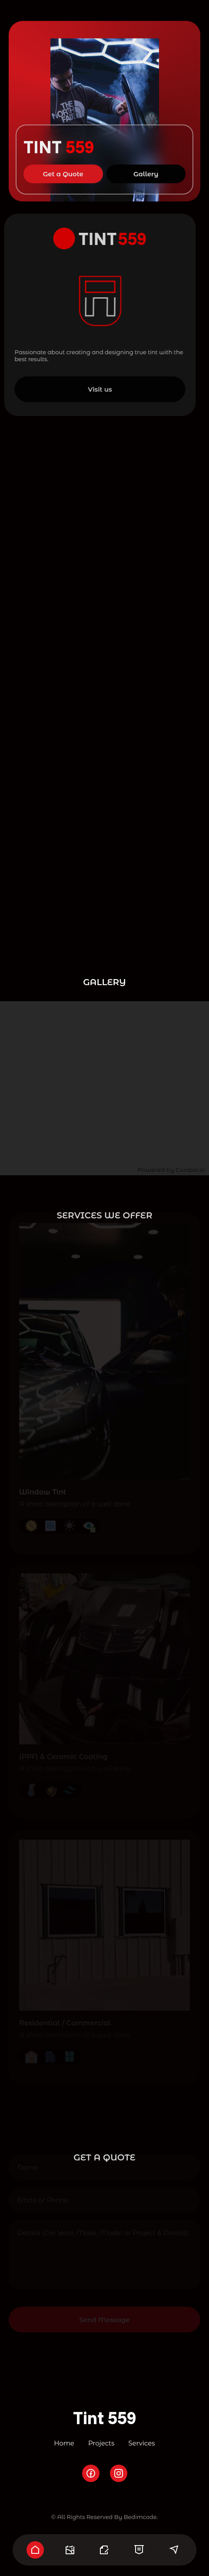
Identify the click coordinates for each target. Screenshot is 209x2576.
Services (141, 2443)
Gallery (146, 168)
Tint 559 (104, 2417)
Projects (101, 2443)
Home (64, 2443)
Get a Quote (63, 168)
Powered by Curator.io (171, 1169)
